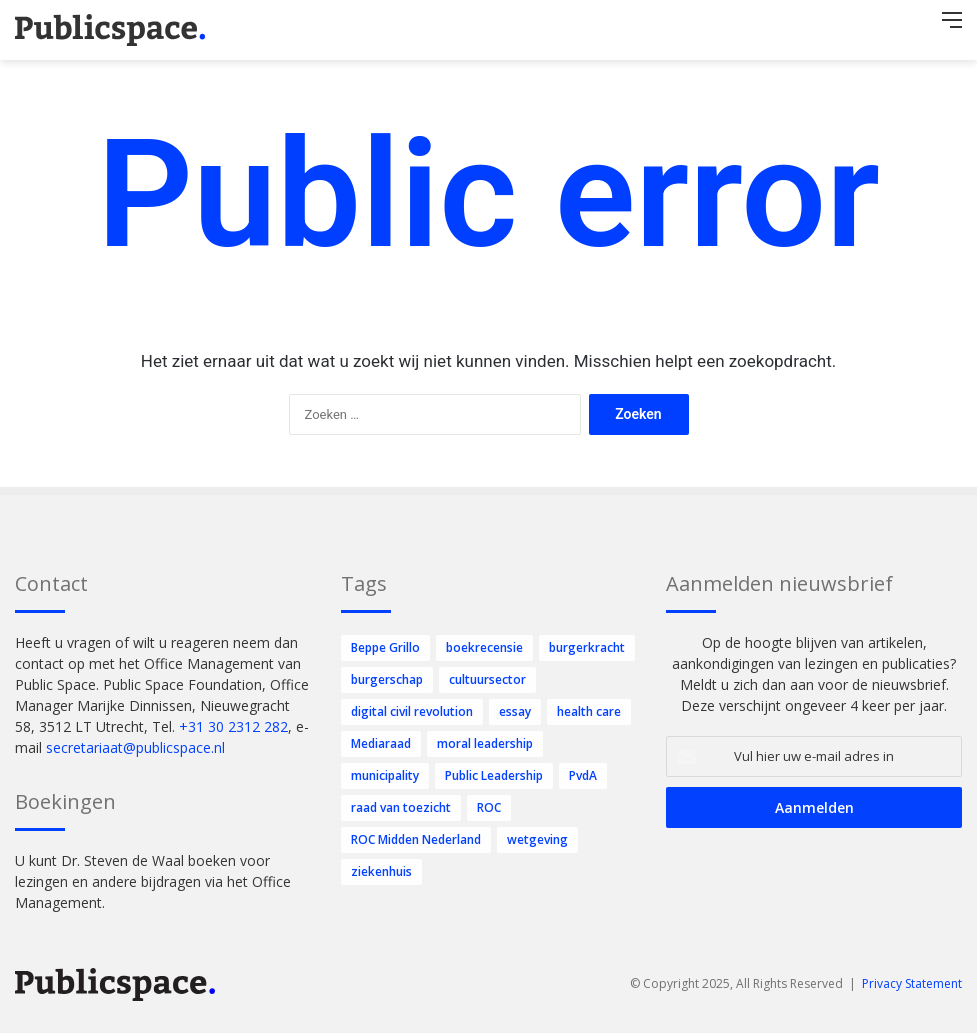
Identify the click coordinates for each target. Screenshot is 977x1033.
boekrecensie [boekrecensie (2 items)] (484, 647)
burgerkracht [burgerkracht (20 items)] (587, 647)
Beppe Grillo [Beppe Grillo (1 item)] (385, 647)
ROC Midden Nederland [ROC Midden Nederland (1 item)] (416, 839)
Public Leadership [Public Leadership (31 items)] (494, 775)
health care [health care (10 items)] (589, 711)
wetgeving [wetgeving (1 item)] (537, 839)
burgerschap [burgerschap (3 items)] (387, 679)
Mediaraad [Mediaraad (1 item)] (381, 743)
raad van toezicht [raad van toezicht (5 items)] (401, 807)
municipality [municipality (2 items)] (385, 775)
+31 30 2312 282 (233, 726)
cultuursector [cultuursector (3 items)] (487, 679)
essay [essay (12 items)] (515, 711)
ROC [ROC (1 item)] (489, 807)
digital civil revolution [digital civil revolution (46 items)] (412, 711)
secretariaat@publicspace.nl (135, 747)
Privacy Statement (912, 983)
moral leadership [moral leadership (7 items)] (485, 743)
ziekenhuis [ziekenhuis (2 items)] (381, 871)
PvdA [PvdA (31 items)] (583, 775)
